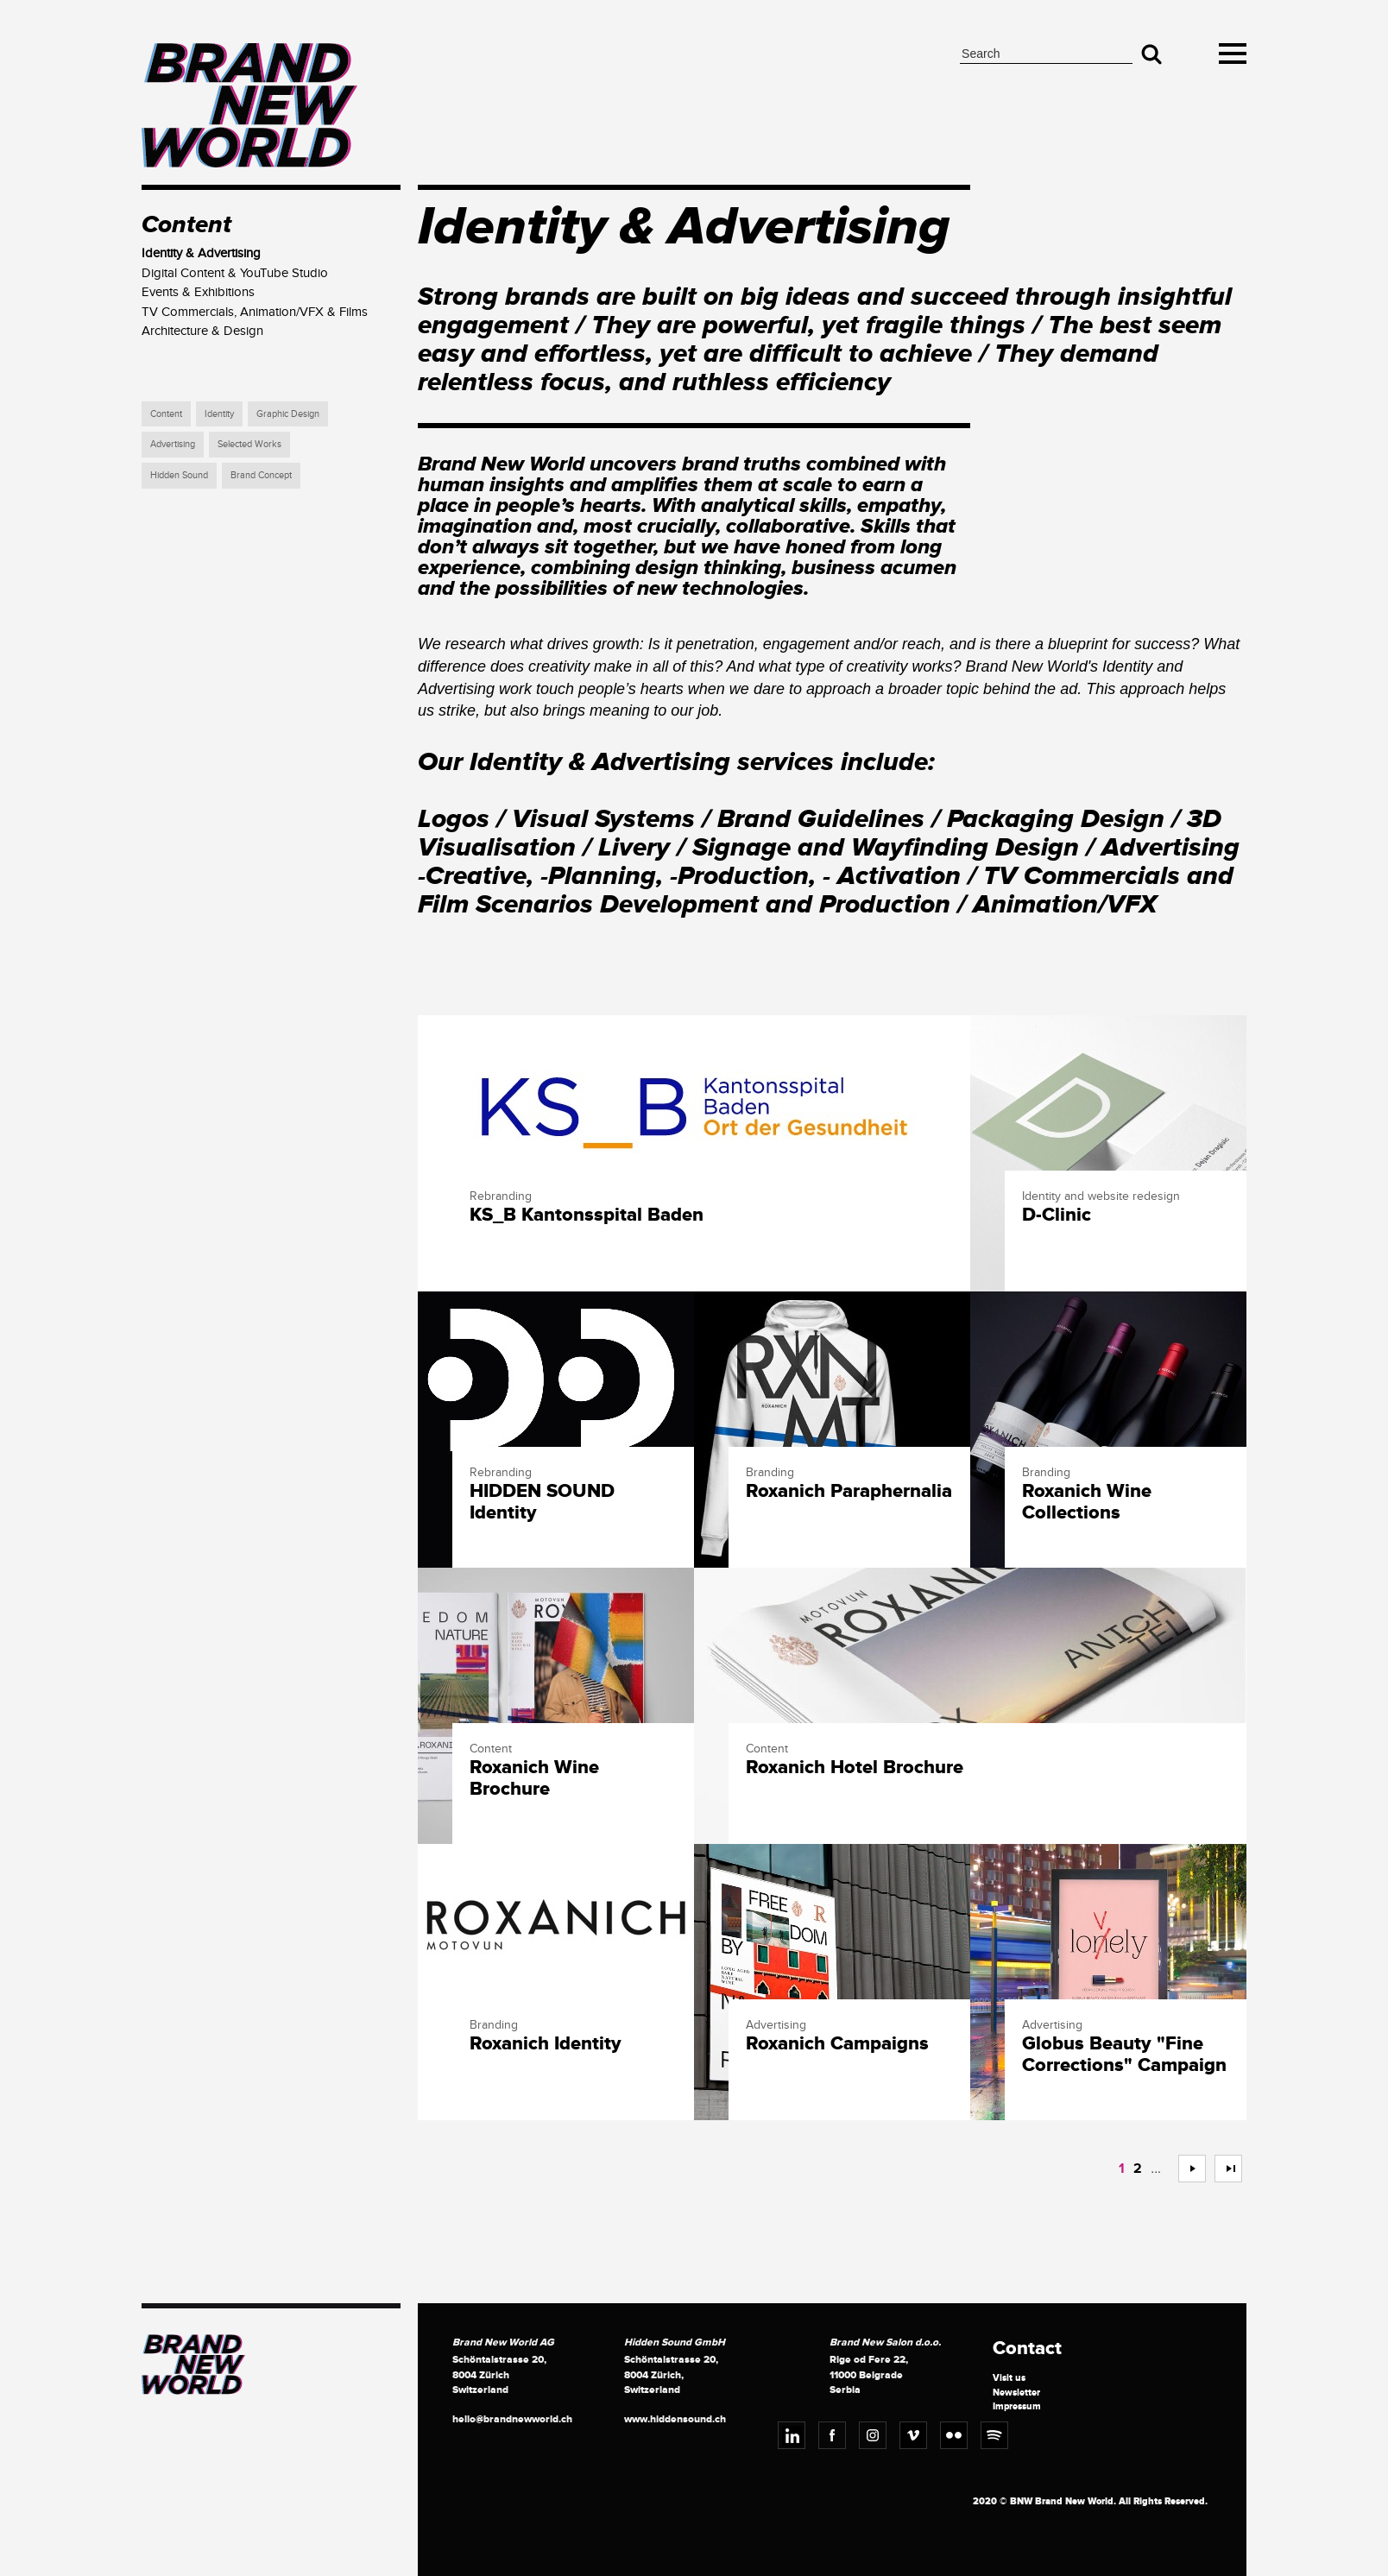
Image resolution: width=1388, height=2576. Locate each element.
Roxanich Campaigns (837, 2044)
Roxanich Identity (545, 2044)
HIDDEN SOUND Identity (542, 1502)
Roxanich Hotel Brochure (854, 1768)
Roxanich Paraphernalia (849, 1491)
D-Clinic (1056, 1215)
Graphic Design (287, 414)
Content (166, 414)
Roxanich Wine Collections (1086, 1502)
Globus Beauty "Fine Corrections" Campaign (1124, 2054)
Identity (219, 414)
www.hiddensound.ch (675, 2419)
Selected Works (249, 444)
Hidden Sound (179, 475)
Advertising (172, 444)
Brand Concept (261, 475)
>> (1221, 2168)
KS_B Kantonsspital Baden (586, 1215)
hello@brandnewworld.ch (512, 2419)
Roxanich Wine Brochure (534, 1778)
